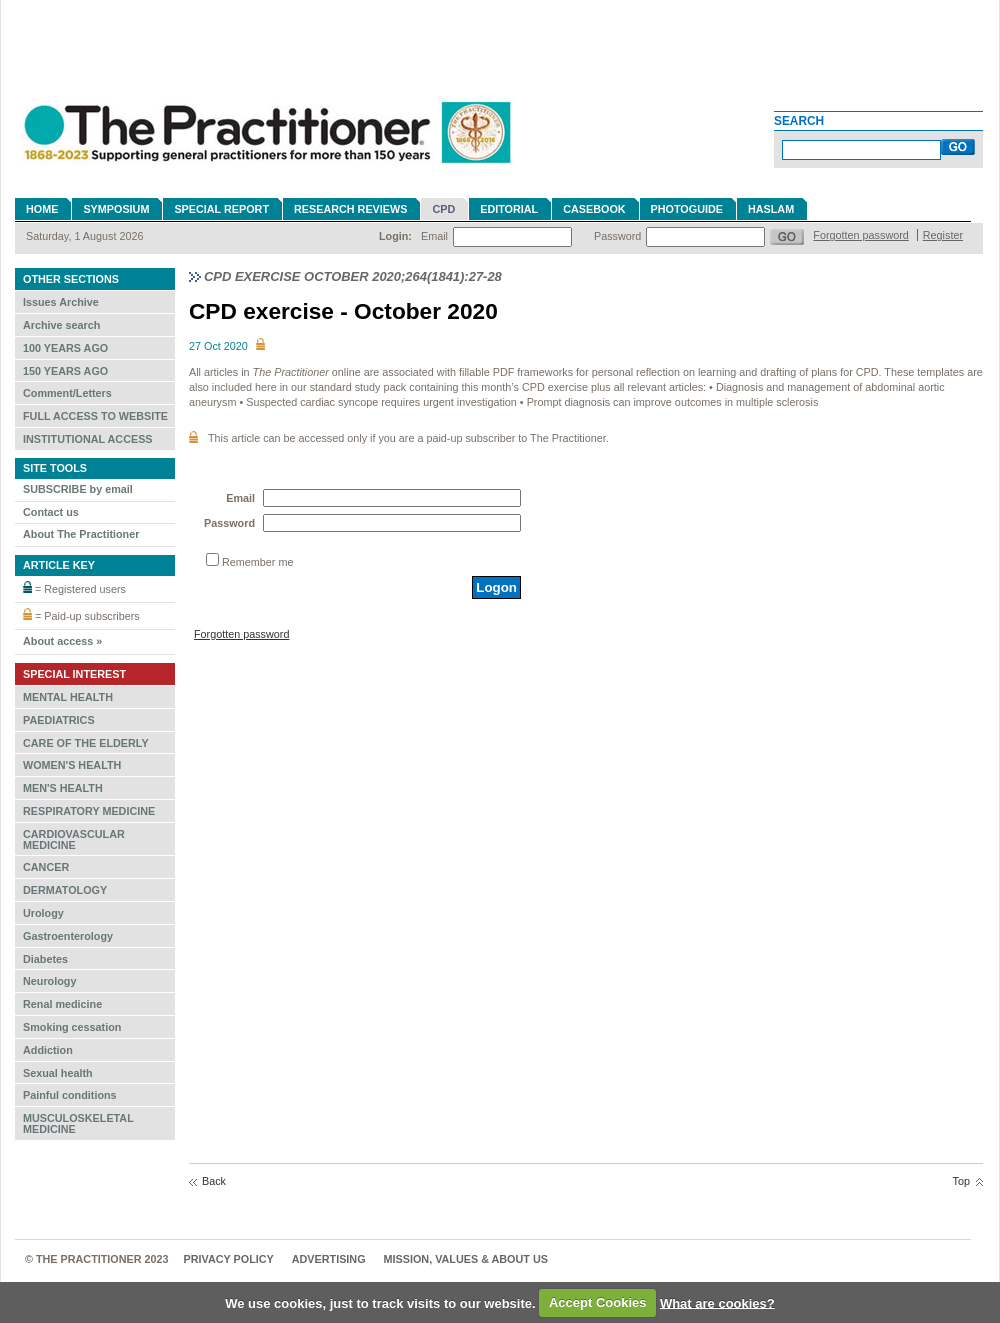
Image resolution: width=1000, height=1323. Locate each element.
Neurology (49, 981)
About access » (62, 641)
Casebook (594, 209)
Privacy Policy (229, 1259)
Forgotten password (860, 235)
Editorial (509, 209)
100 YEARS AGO (65, 348)
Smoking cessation (72, 1027)
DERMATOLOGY (65, 890)
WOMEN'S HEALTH (72, 765)
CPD (443, 209)
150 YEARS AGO (65, 371)
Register (943, 235)
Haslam (771, 209)
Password (617, 236)
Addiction (48, 1050)
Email (434, 236)
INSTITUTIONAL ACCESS (88, 439)
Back (214, 1181)
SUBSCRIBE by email (78, 489)
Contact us (51, 512)
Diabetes (45, 959)
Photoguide (687, 209)
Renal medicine (62, 1004)
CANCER (46, 867)
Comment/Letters (67, 393)
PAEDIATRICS (59, 720)
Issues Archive (61, 302)
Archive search (61, 325)
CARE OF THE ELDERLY (86, 743)
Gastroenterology (68, 936)
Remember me (257, 562)
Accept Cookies (598, 1302)
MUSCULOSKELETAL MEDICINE (78, 1123)
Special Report (221, 209)
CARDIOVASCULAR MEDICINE (74, 839)
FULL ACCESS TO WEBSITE (95, 416)
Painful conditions (70, 1095)
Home (42, 209)
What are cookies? (717, 1302)
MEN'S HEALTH (63, 788)
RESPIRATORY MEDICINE (89, 811)
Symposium (116, 209)
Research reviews (350, 209)
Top (961, 1181)
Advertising (329, 1259)
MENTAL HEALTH (68, 697)
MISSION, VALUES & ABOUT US (466, 1259)
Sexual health (58, 1073)
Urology (43, 913)
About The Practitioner (81, 534)
